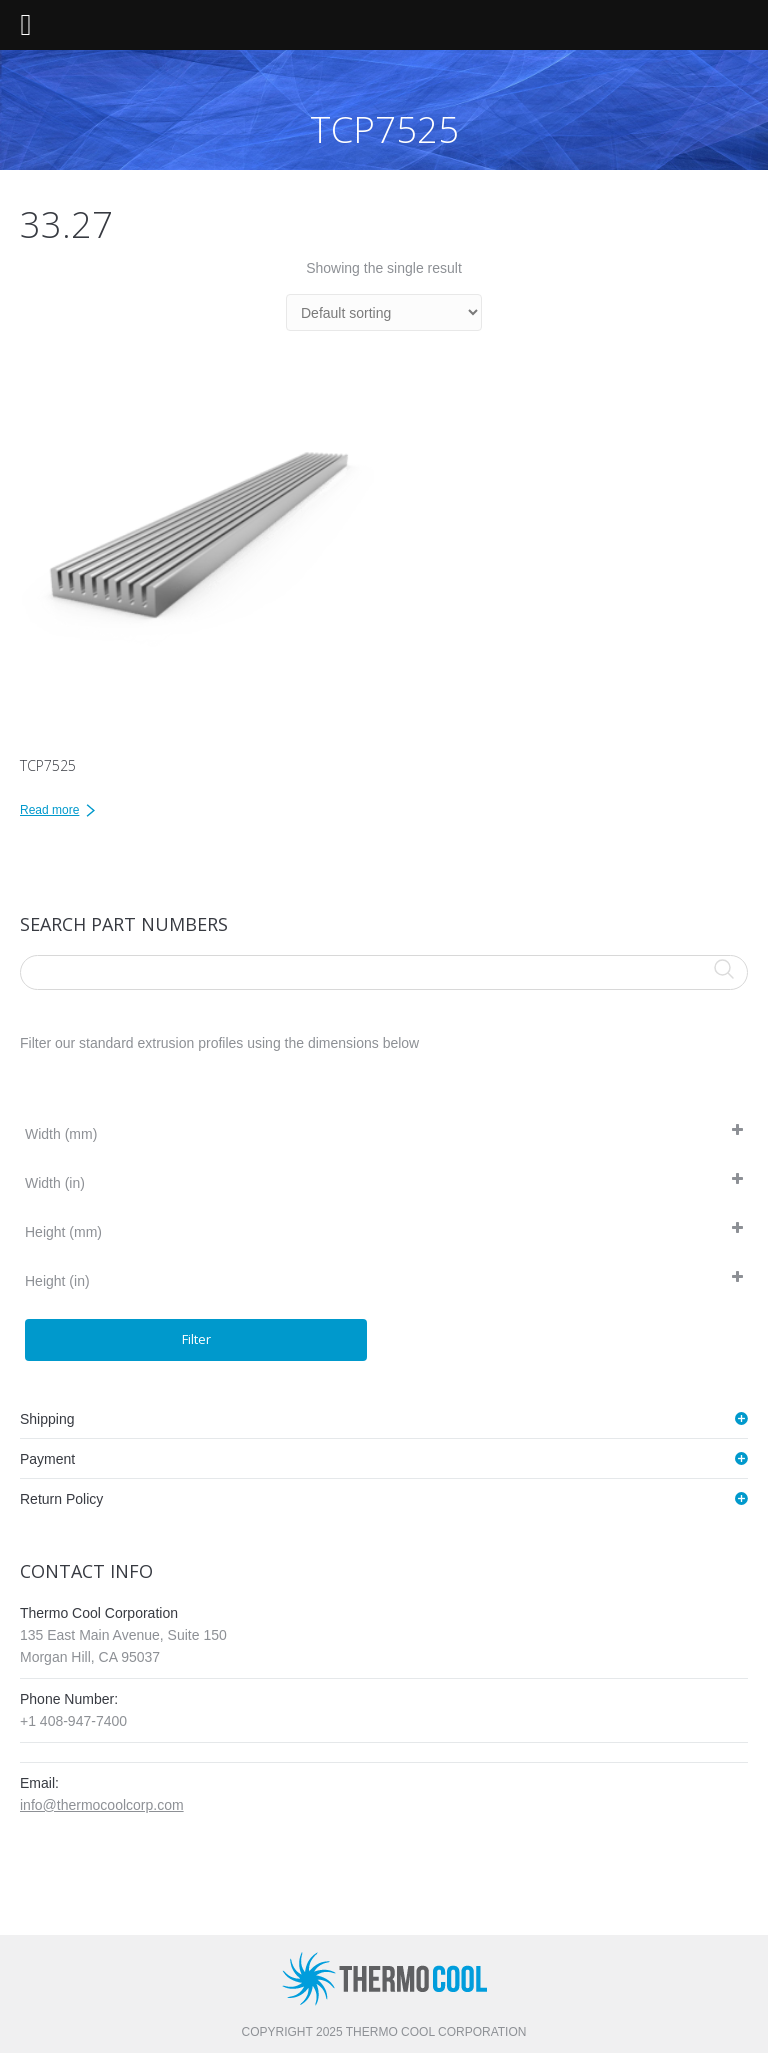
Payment (47, 1459)
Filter (196, 1339)
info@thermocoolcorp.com (102, 1805)
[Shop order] (384, 312)
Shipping (47, 1419)
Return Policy (61, 1499)
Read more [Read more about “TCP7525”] (49, 810)
